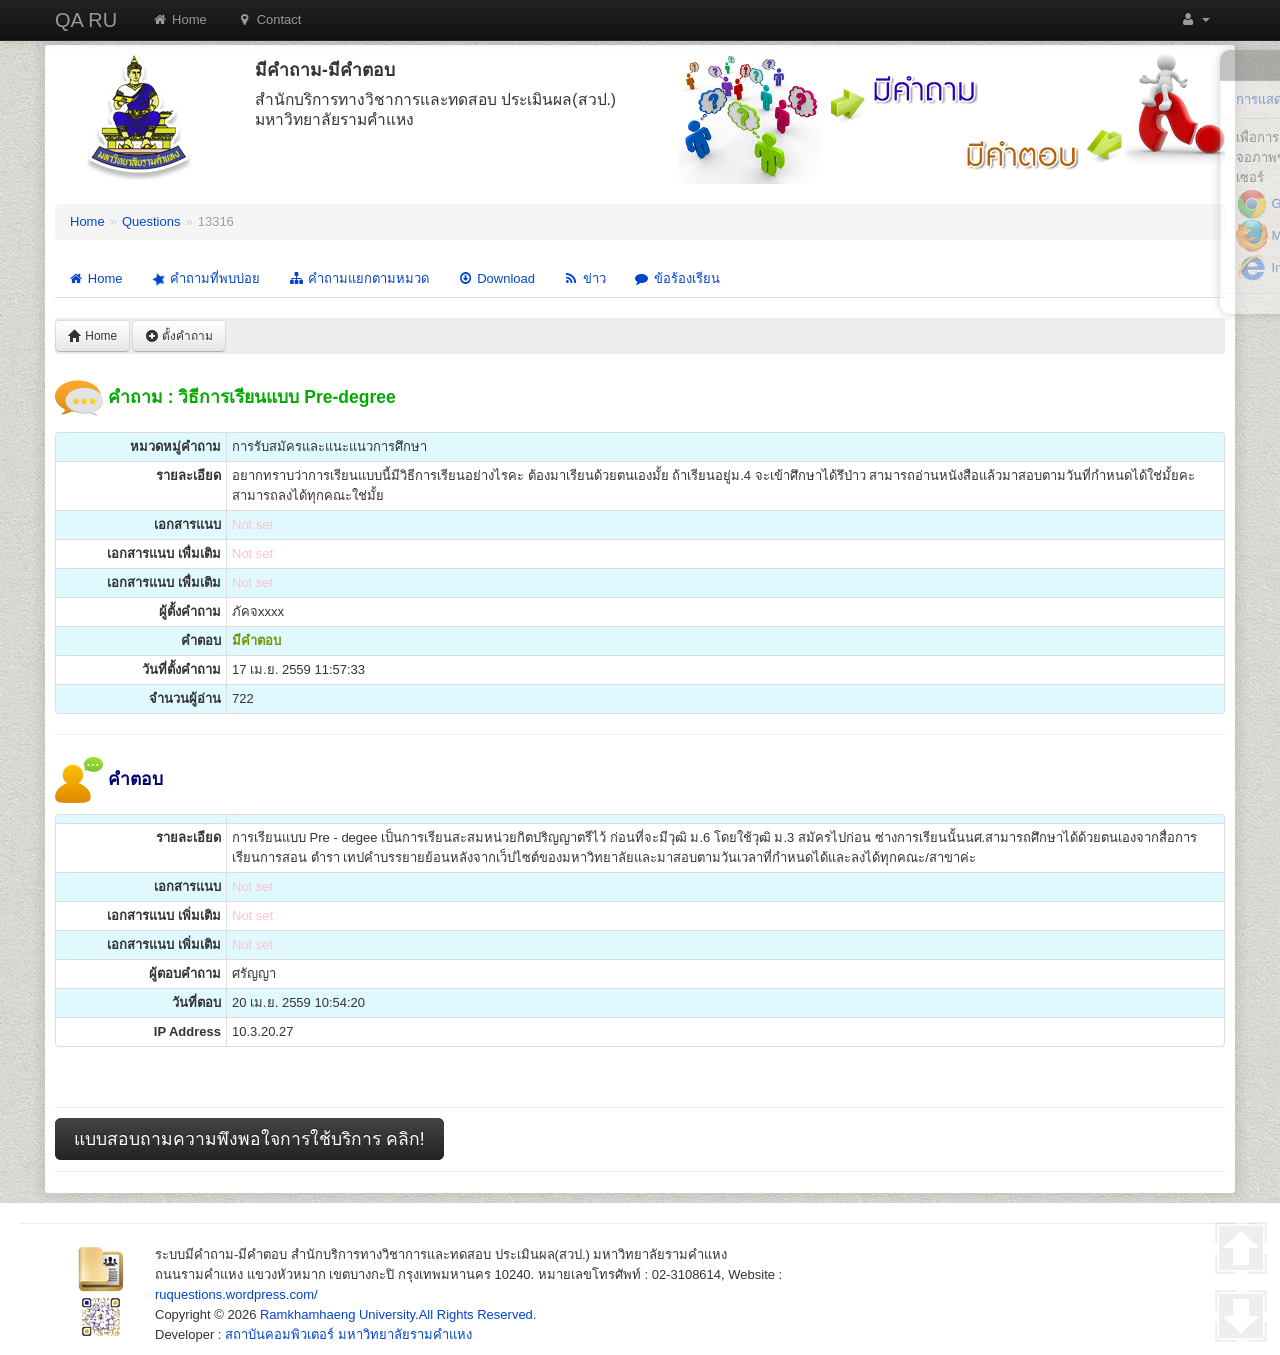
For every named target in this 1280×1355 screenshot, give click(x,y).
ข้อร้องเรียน (677, 278)
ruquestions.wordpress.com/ (236, 1294)
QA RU (86, 20)
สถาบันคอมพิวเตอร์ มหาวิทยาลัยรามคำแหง (348, 1334)
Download (496, 278)
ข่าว (584, 278)
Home (179, 19)
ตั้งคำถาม (179, 336)
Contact (269, 19)
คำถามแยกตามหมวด (358, 278)
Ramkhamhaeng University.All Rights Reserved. (398, 1314)
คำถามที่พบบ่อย (204, 279)
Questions (151, 221)
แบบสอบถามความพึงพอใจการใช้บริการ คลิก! (249, 1139)
